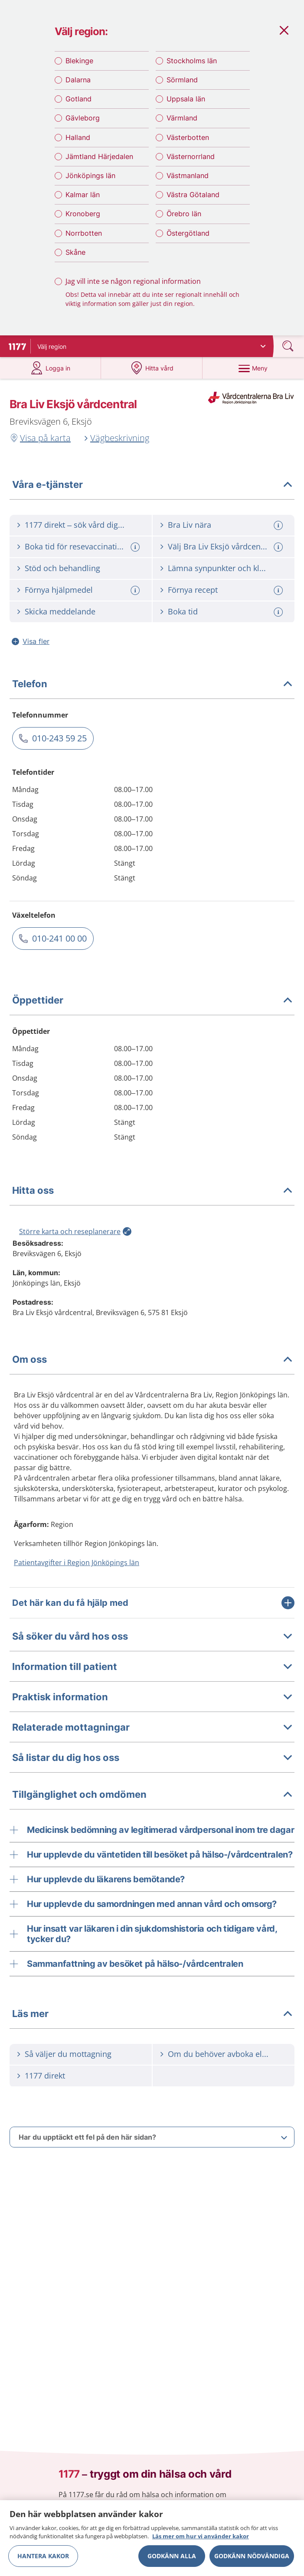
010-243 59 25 (59, 746)
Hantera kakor (43, 2556)
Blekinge (79, 66)
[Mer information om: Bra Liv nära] (279, 533)
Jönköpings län (90, 180)
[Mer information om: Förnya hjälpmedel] (136, 598)
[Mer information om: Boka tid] (279, 620)
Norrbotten (83, 238)
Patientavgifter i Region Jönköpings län (76, 1570)
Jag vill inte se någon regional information (133, 286)
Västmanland (188, 180)
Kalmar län (82, 199)
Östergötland (188, 238)
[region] (152, 2538)
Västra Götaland (193, 199)
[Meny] (253, 376)
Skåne (75, 257)
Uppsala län (186, 104)
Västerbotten (188, 142)
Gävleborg (82, 123)
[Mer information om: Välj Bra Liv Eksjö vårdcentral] (279, 555)
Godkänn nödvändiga (251, 2556)
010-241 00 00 (59, 946)
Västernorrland (191, 161)
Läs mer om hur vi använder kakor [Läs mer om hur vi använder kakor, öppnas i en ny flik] (200, 2536)
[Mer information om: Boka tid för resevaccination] (136, 555)
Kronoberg (82, 219)
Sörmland (182, 85)
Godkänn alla (171, 2556)
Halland (77, 142)
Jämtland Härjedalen (99, 161)
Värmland (182, 123)
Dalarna (78, 85)
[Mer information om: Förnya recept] (279, 598)
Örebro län (184, 219)
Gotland (78, 104)
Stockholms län (192, 66)
